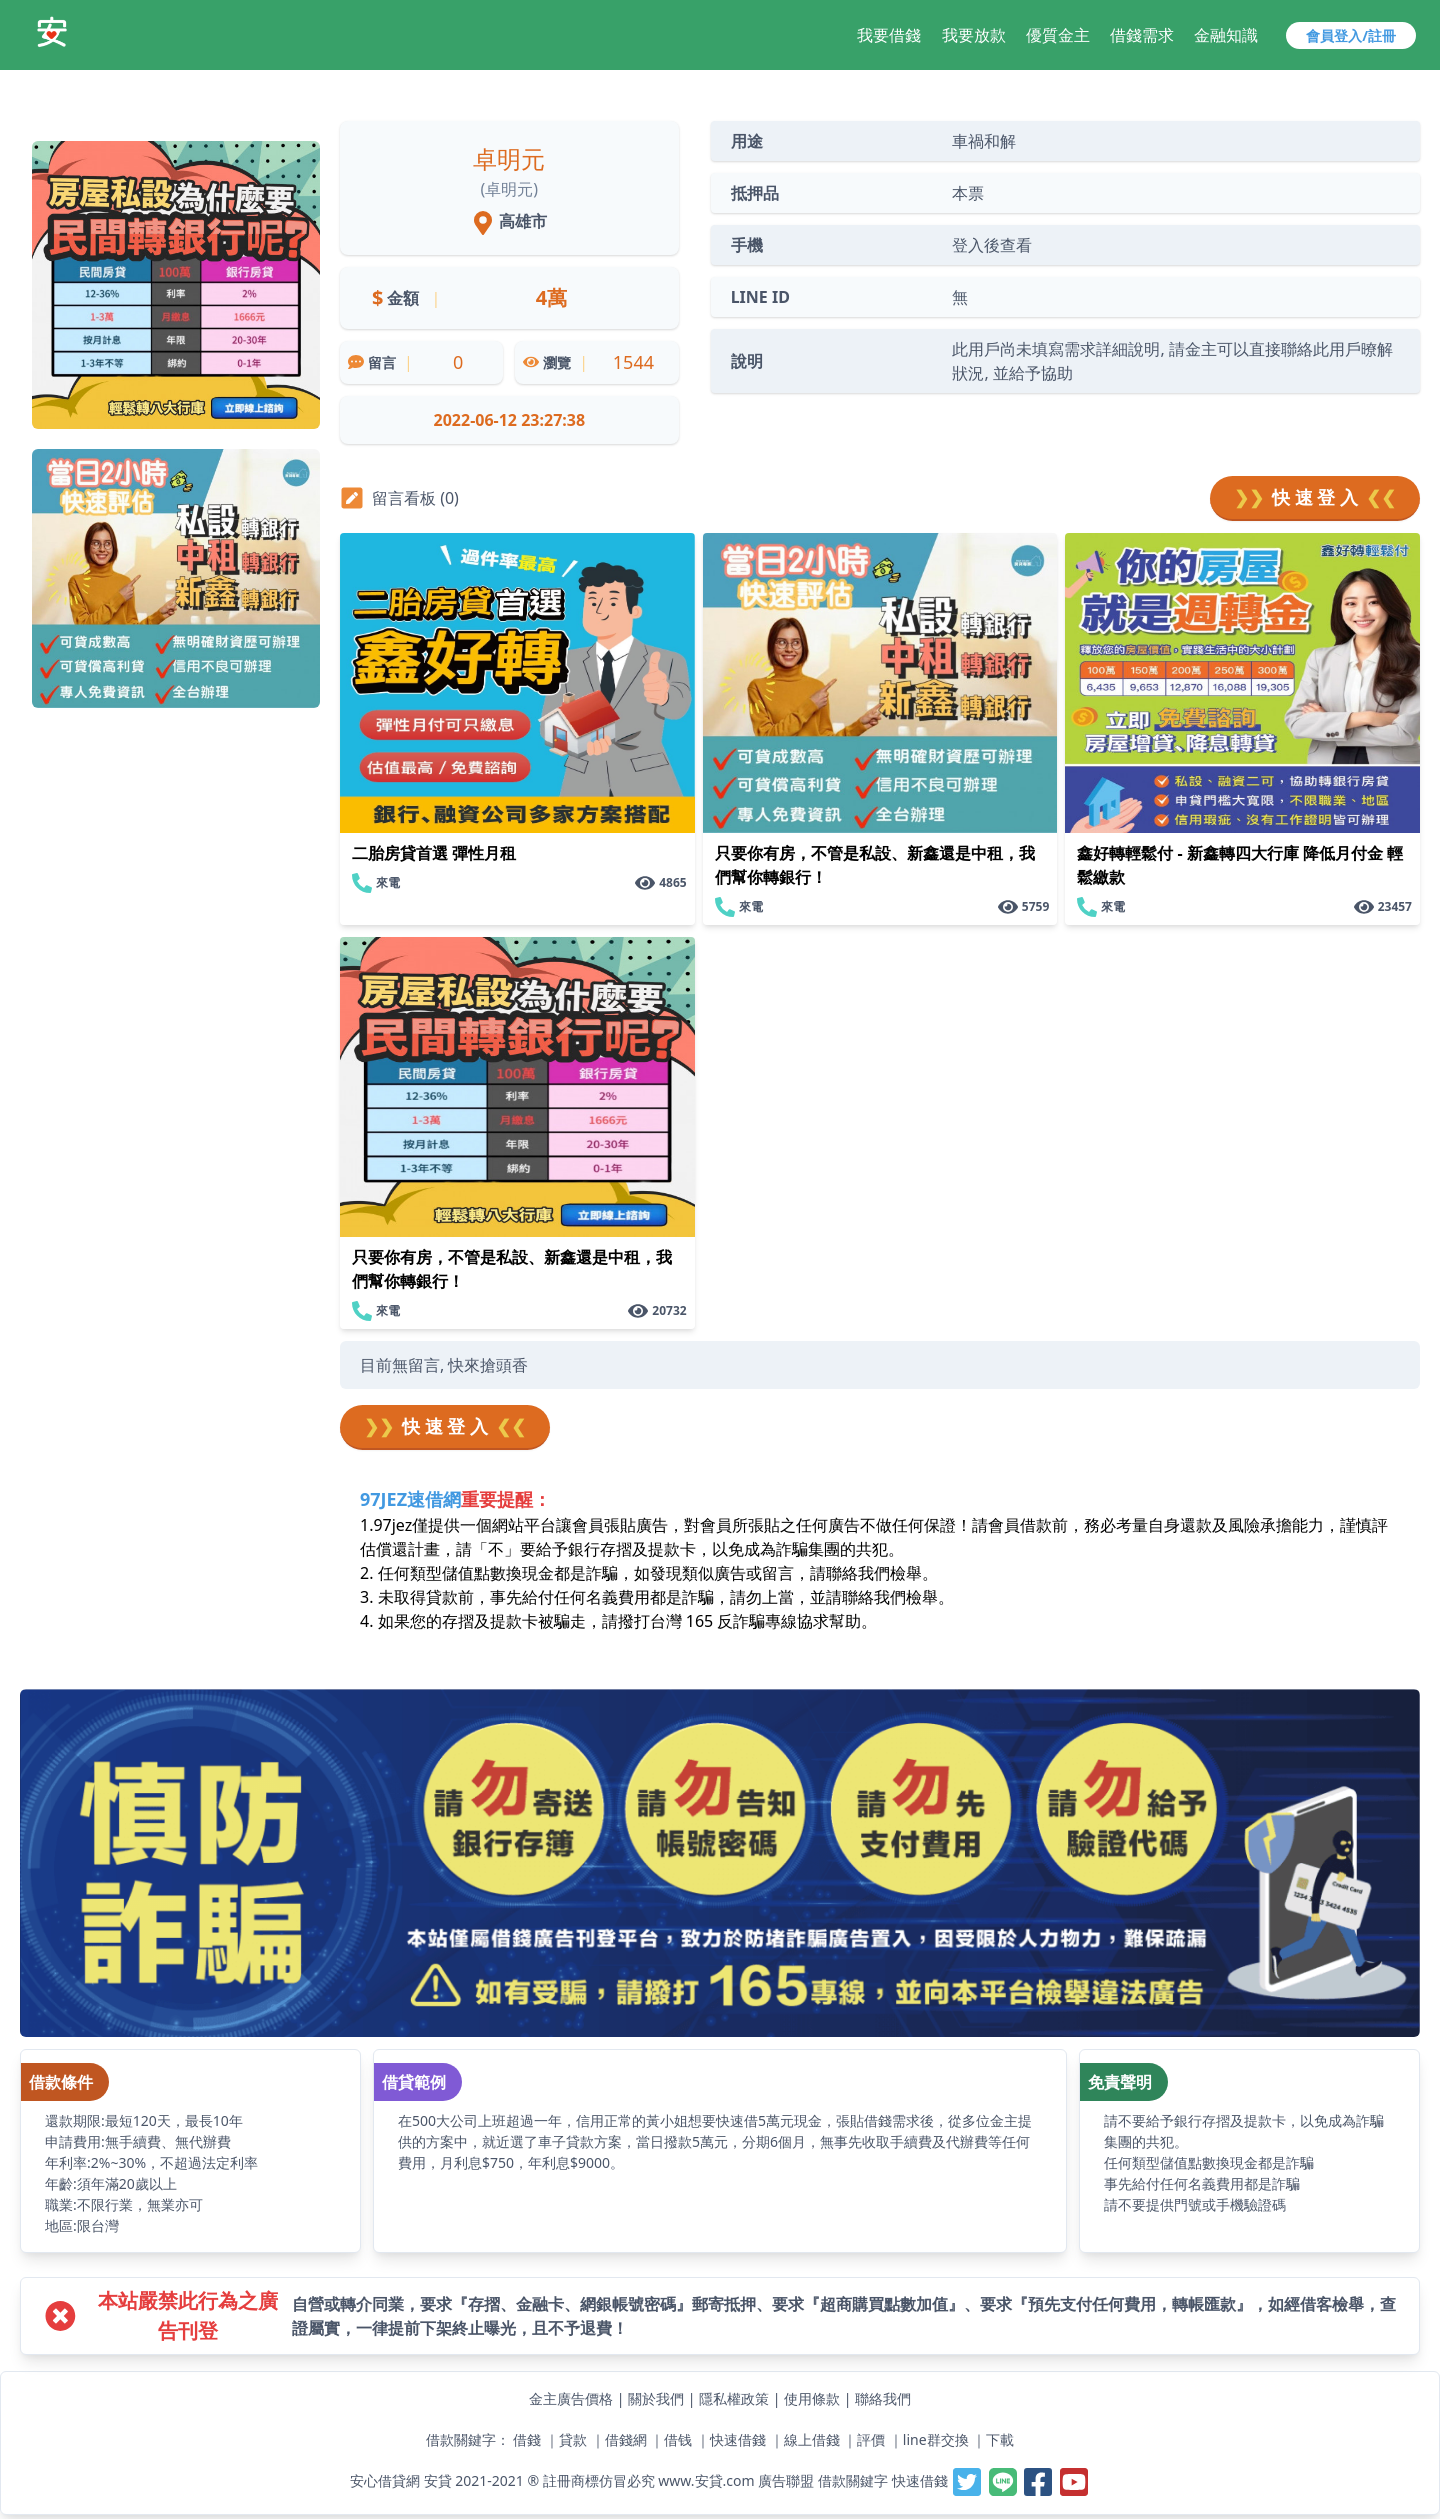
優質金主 (1058, 35)
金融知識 (1226, 35)
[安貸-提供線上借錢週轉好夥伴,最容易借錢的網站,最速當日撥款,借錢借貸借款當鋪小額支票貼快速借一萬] (52, 32)
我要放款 (974, 35)
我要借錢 (889, 35)
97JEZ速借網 (410, 1499)
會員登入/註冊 (1351, 35)
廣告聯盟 (786, 2480)
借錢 (527, 2439)
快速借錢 (738, 2439)
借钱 (678, 2439)
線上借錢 (812, 2439)
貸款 (573, 2439)
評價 (871, 2439)
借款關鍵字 (853, 2480)
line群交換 (936, 2439)
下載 (1000, 2439)
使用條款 (812, 2398)
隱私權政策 (734, 2398)
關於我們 (656, 2398)
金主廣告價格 (571, 2398)
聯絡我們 (883, 2398)
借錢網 (626, 2439)
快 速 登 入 (1315, 497)
